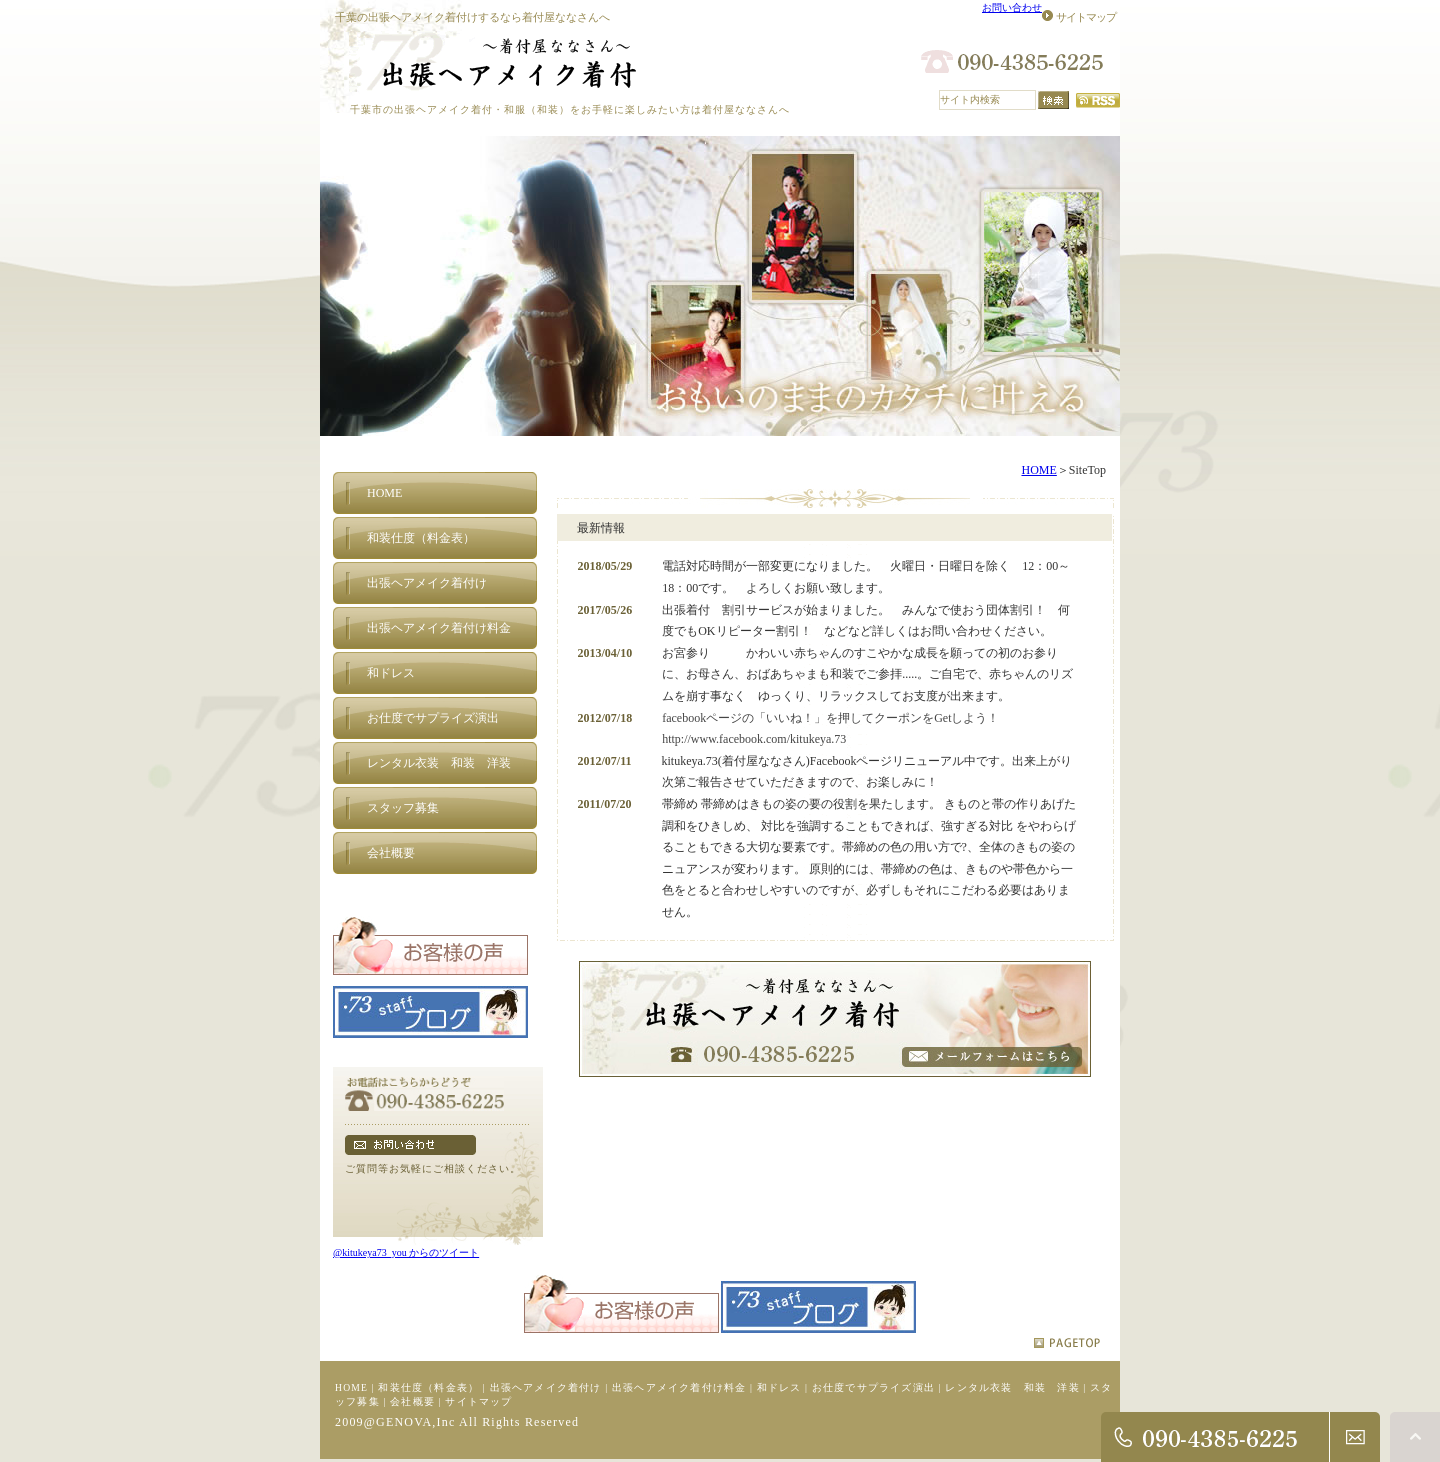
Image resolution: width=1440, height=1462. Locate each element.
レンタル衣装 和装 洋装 (1012, 1387)
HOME (1038, 470)
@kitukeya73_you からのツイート (406, 1252)
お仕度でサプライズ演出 (873, 1387)
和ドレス (779, 1387)
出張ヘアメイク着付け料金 (679, 1387)
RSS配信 (1098, 100)
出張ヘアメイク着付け (546, 1387)
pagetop (1067, 1343)
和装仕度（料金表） (428, 1387)
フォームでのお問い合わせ (410, 1145)
